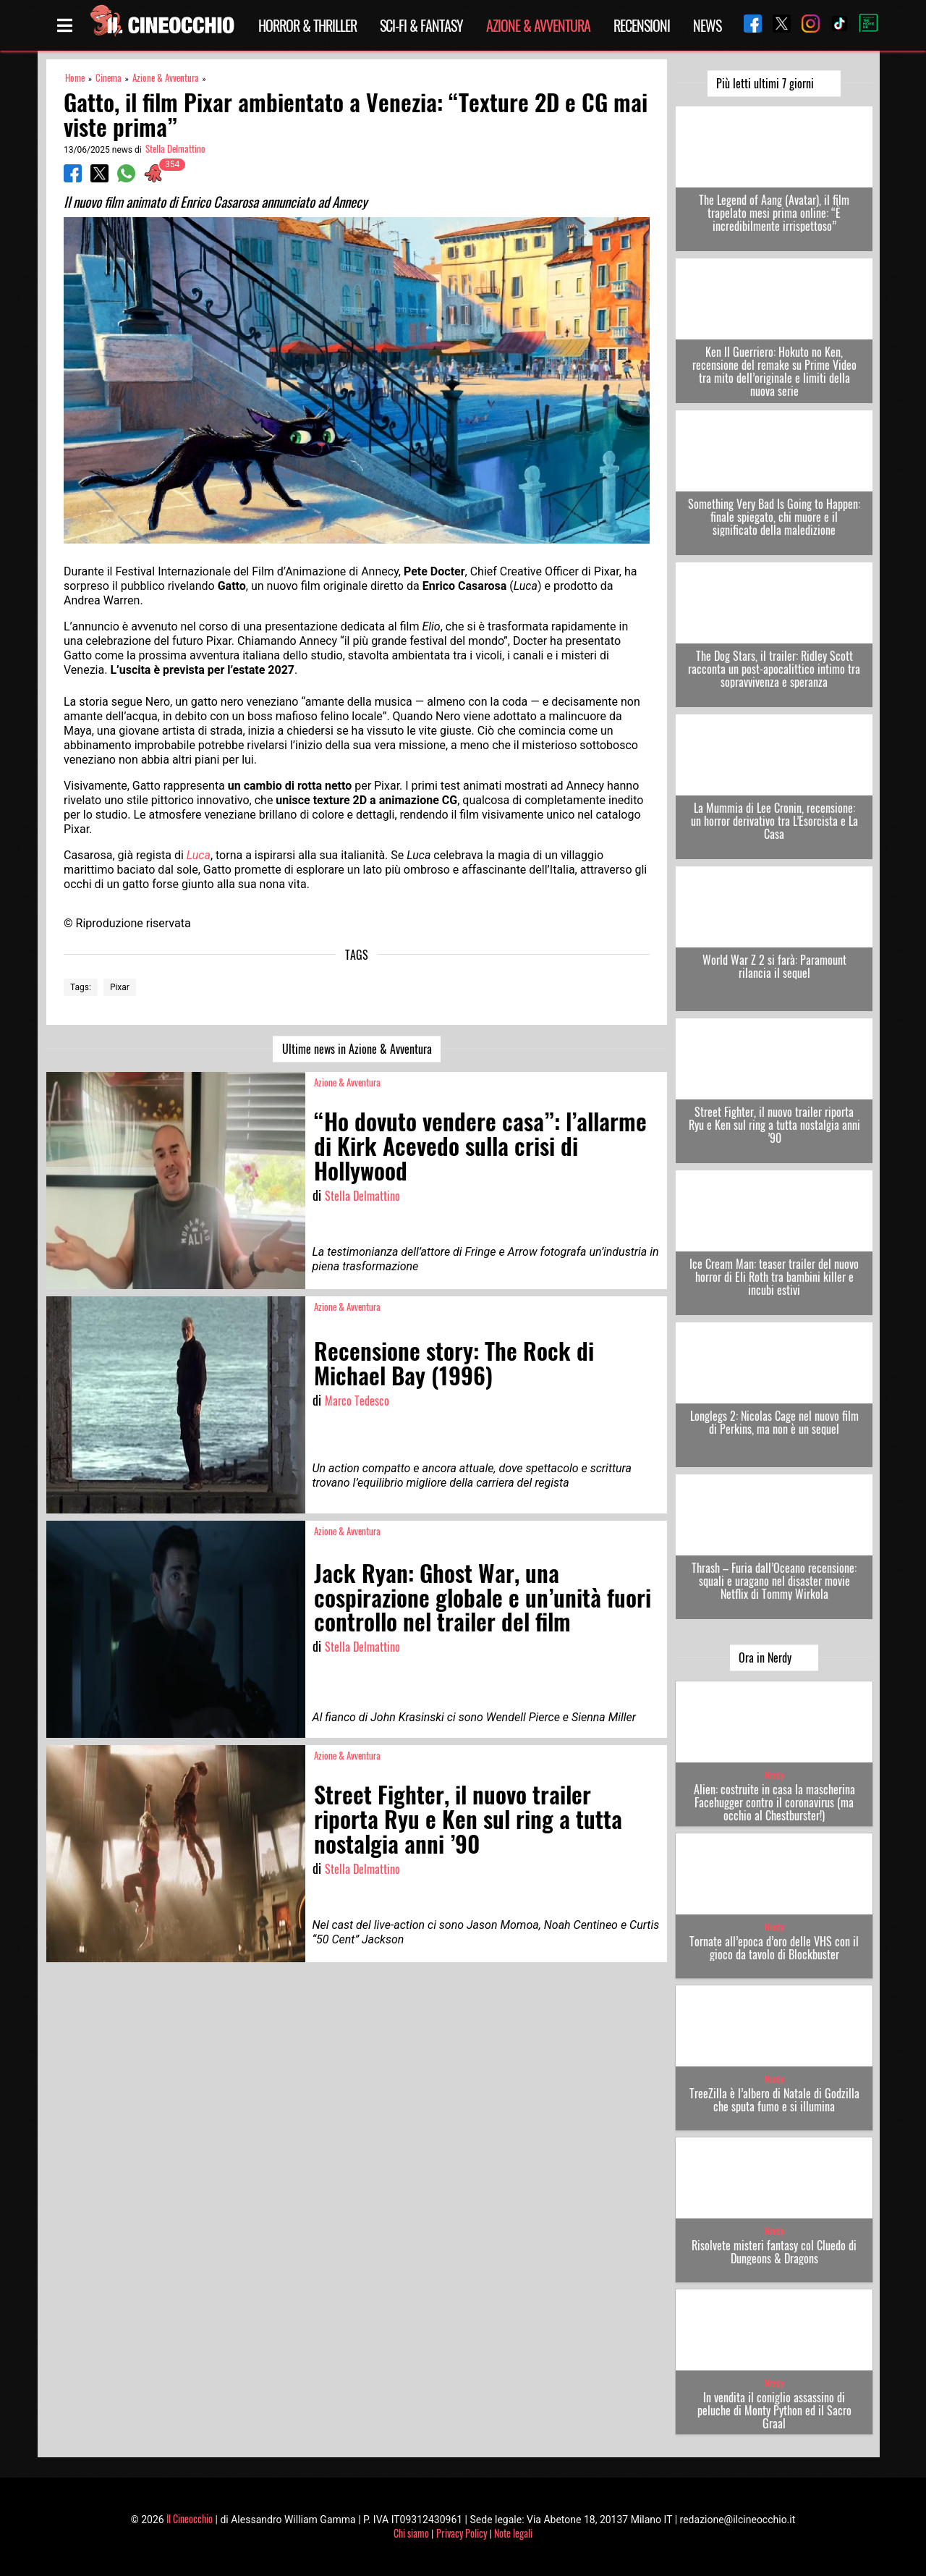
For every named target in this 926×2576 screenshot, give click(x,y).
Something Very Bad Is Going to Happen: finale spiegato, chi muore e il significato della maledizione (774, 517)
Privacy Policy (461, 2533)
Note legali (513, 2533)
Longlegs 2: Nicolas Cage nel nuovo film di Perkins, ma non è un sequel (774, 1422)
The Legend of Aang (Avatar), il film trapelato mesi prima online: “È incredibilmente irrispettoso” (774, 213)
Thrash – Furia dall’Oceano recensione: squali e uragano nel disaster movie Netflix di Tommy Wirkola (774, 1580)
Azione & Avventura (538, 25)
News (707, 25)
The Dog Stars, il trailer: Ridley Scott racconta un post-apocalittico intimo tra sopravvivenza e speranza (774, 669)
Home (75, 78)
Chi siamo (411, 2533)
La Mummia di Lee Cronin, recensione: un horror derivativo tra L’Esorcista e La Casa (774, 821)
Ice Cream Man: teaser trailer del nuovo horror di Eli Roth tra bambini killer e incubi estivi (774, 1276)
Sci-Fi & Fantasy (421, 25)
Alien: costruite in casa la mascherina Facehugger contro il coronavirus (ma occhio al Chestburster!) (774, 1802)
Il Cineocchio (189, 2518)
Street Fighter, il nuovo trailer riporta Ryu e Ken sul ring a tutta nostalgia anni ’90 (774, 1124)
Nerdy (774, 1775)
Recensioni (641, 25)
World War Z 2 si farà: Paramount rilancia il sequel (774, 966)
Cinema (108, 78)
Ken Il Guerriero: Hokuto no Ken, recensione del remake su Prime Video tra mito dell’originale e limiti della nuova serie (774, 371)
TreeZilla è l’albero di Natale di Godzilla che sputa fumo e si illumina (774, 2100)
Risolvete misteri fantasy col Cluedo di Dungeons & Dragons (774, 2252)
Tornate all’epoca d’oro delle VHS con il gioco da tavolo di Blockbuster (774, 1948)
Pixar (119, 987)
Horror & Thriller (307, 25)
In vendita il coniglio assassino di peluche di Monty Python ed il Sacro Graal (774, 2410)
